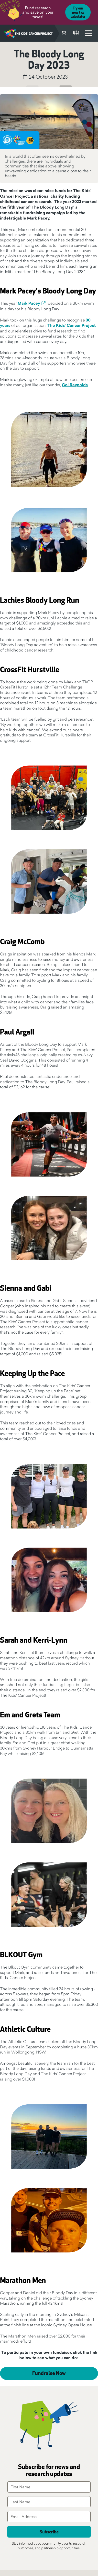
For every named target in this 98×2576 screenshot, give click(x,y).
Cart (64, 33)
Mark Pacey (29, 303)
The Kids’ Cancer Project (71, 325)
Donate (76, 33)
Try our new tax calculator (78, 12)
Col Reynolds (75, 385)
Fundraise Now (49, 2373)
